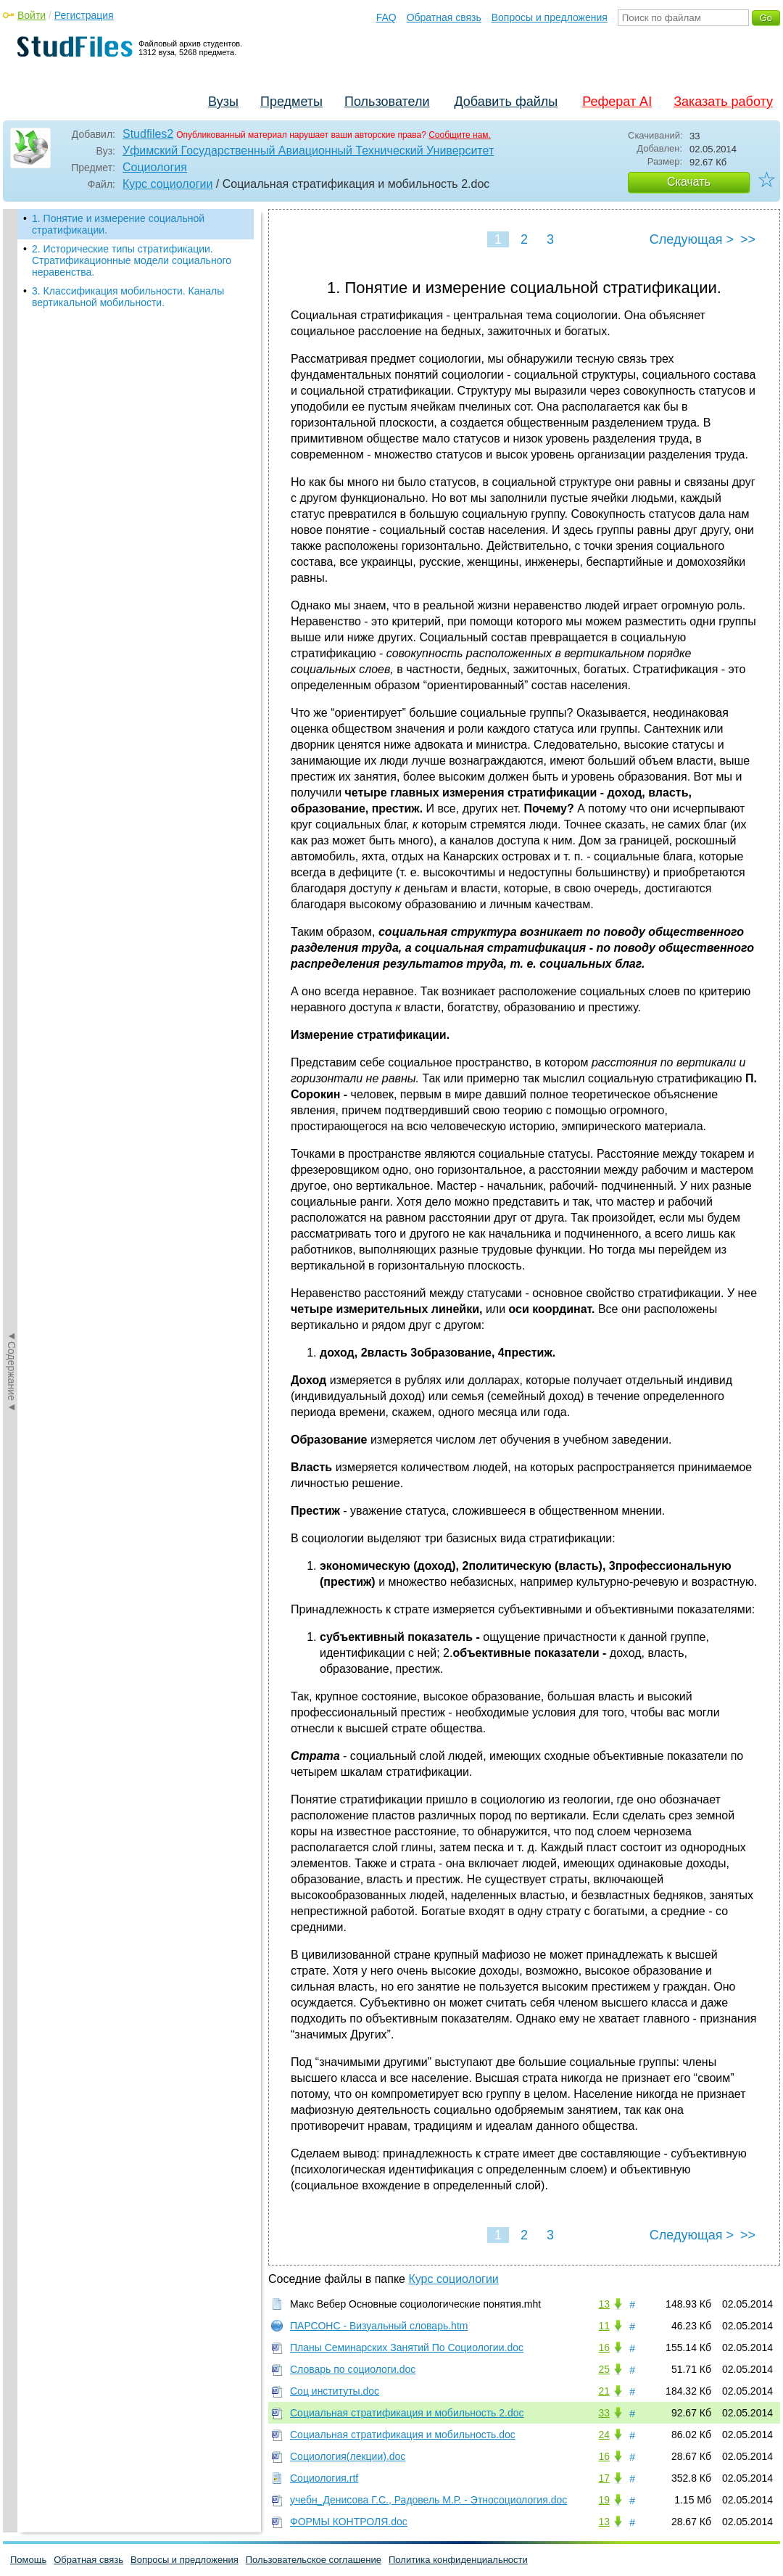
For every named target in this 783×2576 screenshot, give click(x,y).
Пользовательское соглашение (313, 2559)
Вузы (223, 101)
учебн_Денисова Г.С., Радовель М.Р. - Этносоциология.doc (428, 2500)
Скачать (688, 182)
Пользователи (386, 101)
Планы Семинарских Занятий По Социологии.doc (406, 2347)
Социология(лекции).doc (347, 2456)
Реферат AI (617, 101)
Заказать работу (723, 101)
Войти (31, 15)
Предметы (291, 101)
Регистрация (84, 15)
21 (604, 2391)
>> (747, 239)
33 (604, 2413)
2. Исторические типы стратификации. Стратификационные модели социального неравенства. (131, 260)
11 (604, 2326)
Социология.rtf (324, 2478)
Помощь (28, 2559)
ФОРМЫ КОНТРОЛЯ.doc (348, 2521)
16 (604, 2347)
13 (604, 2304)
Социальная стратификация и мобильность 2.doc (407, 2413)
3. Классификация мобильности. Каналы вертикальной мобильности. (128, 296)
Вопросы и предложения (550, 17)
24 (604, 2434)
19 (604, 2500)
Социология (155, 167)
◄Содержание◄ (11, 462)
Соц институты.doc (334, 2391)
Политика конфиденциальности (458, 2559)
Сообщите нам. (459, 135)
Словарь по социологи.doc (352, 2369)
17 (604, 2478)
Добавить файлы (506, 101)
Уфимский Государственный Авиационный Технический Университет (308, 150)
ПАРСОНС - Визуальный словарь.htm (379, 2326)
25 (604, 2369)
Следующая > (692, 239)
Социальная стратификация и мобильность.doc (402, 2434)
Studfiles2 (148, 134)
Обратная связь (444, 17)
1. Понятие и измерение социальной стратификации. (118, 224)
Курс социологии (167, 184)
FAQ (386, 17)
